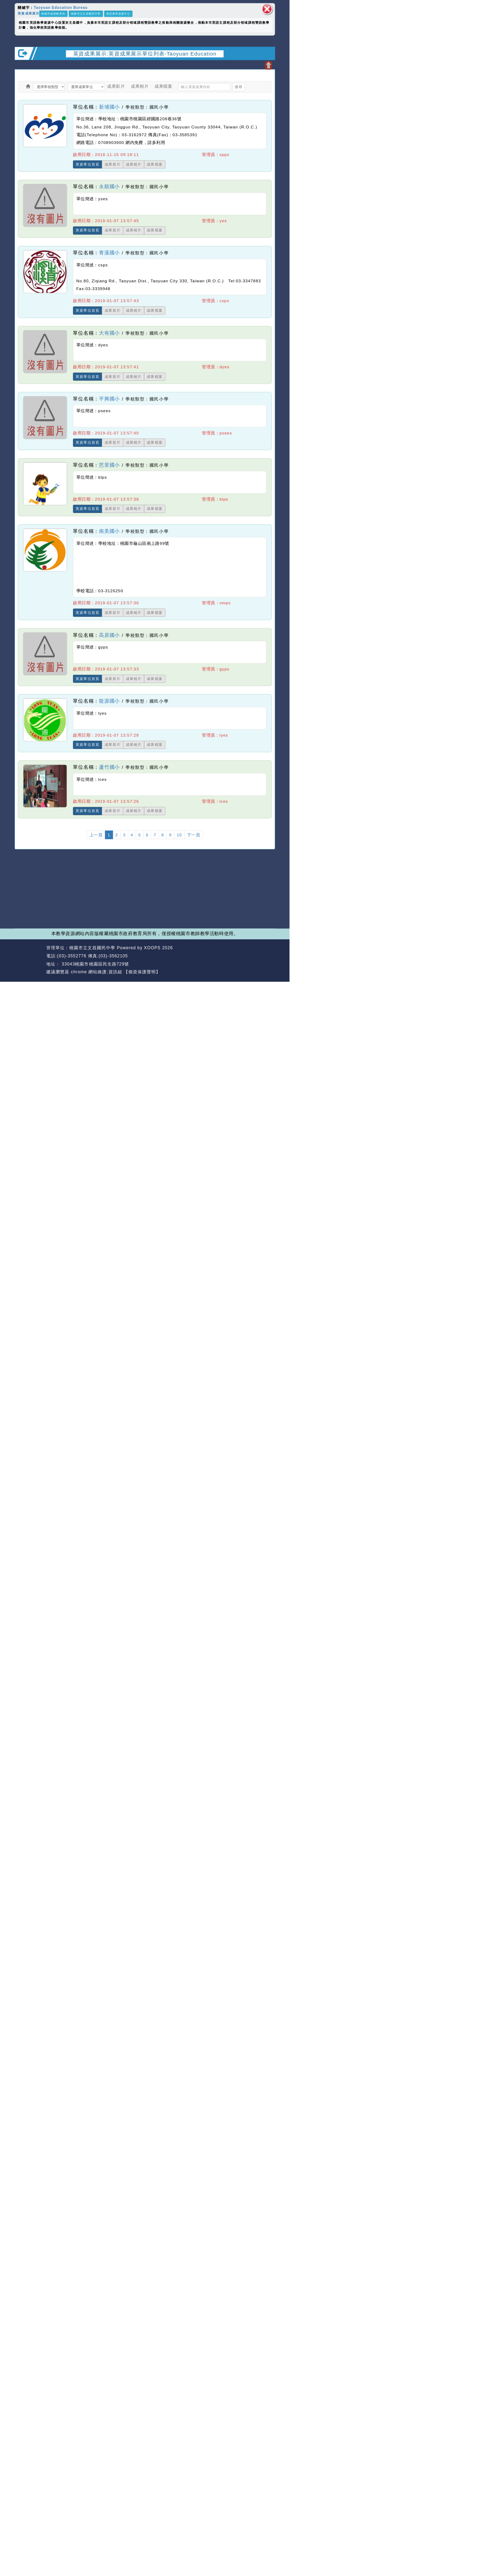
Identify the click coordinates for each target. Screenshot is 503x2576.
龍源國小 (109, 701)
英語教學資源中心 (118, 13)
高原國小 (109, 635)
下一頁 (193, 834)
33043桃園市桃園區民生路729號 (94, 963)
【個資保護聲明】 (142, 971)
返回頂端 (264, 956)
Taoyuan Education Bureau (60, 8)
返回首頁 (238, 956)
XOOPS (152, 947)
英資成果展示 (28, 13)
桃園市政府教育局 (53, 13)
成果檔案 (163, 86)
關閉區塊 (267, 9)
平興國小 (109, 399)
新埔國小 (109, 107)
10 (179, 834)
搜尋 (238, 87)
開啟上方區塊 (268, 65)
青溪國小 (109, 253)
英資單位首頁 (88, 164)
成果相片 (139, 86)
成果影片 (116, 86)
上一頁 (96, 834)
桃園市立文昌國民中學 (86, 13)
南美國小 (109, 531)
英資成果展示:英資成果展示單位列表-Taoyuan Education (145, 53)
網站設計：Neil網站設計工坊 (29, 960)
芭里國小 (109, 465)
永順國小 (109, 187)
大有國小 (109, 333)
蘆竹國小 (109, 767)
